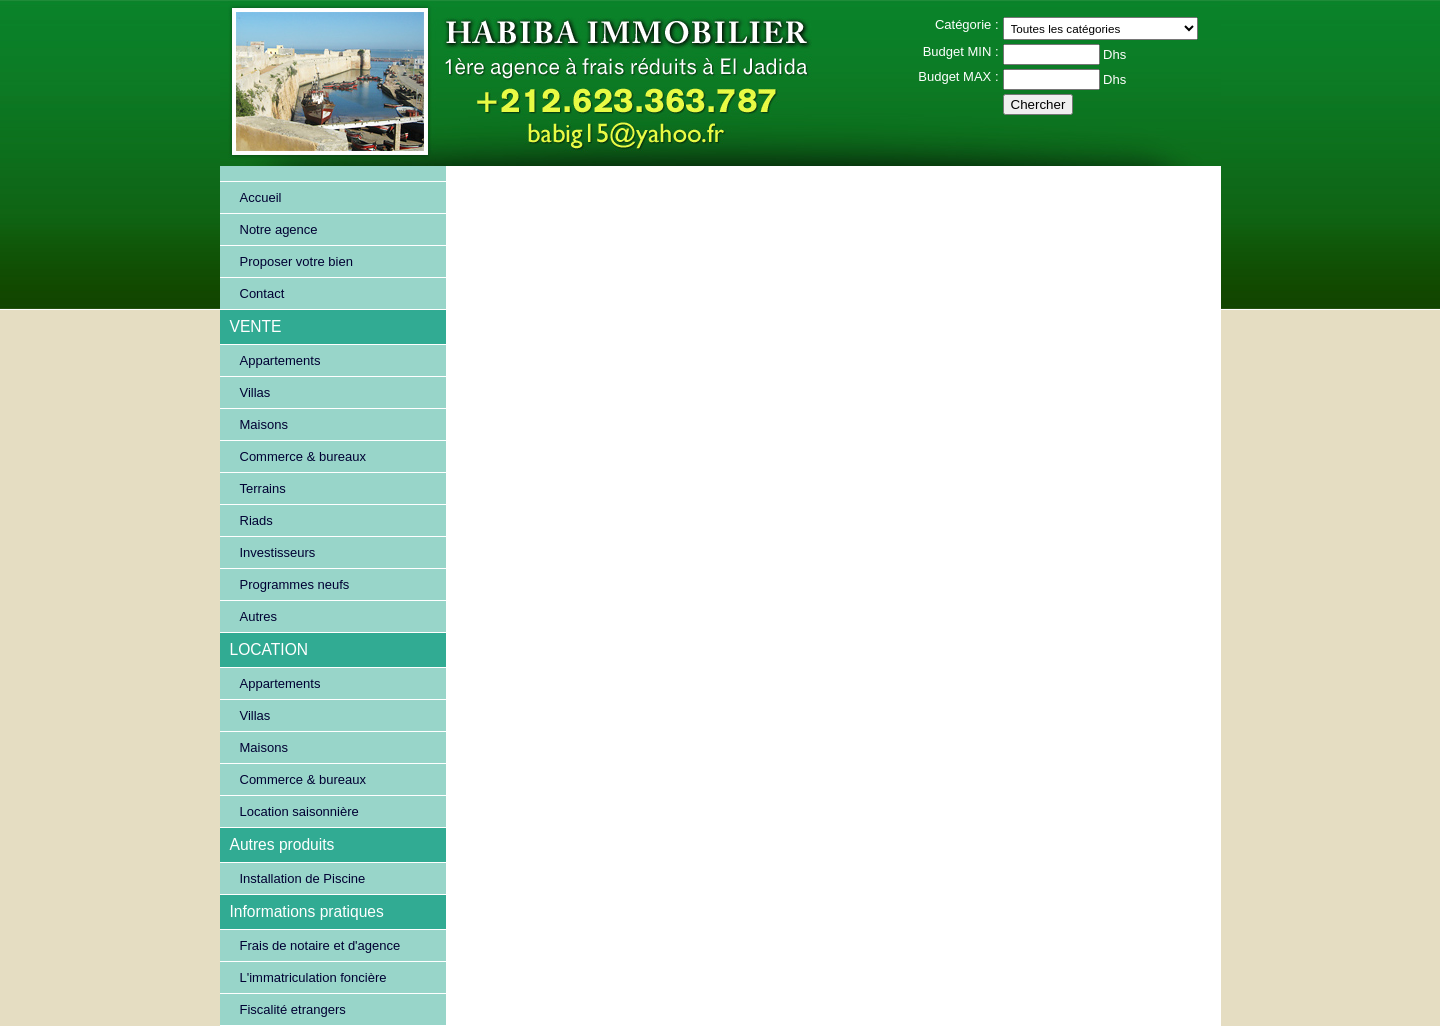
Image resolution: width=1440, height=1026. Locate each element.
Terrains (263, 488)
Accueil (261, 197)
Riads (256, 520)
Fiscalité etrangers (293, 1009)
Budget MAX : (958, 76)
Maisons (264, 424)
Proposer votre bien (296, 261)
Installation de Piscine (303, 878)
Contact (262, 293)
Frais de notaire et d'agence (320, 945)
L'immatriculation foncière (313, 977)
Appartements (280, 360)
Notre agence (279, 229)
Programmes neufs (295, 584)
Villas (255, 392)
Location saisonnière (299, 811)
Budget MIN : (961, 51)
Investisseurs (278, 552)
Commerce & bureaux (303, 456)
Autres (259, 616)
